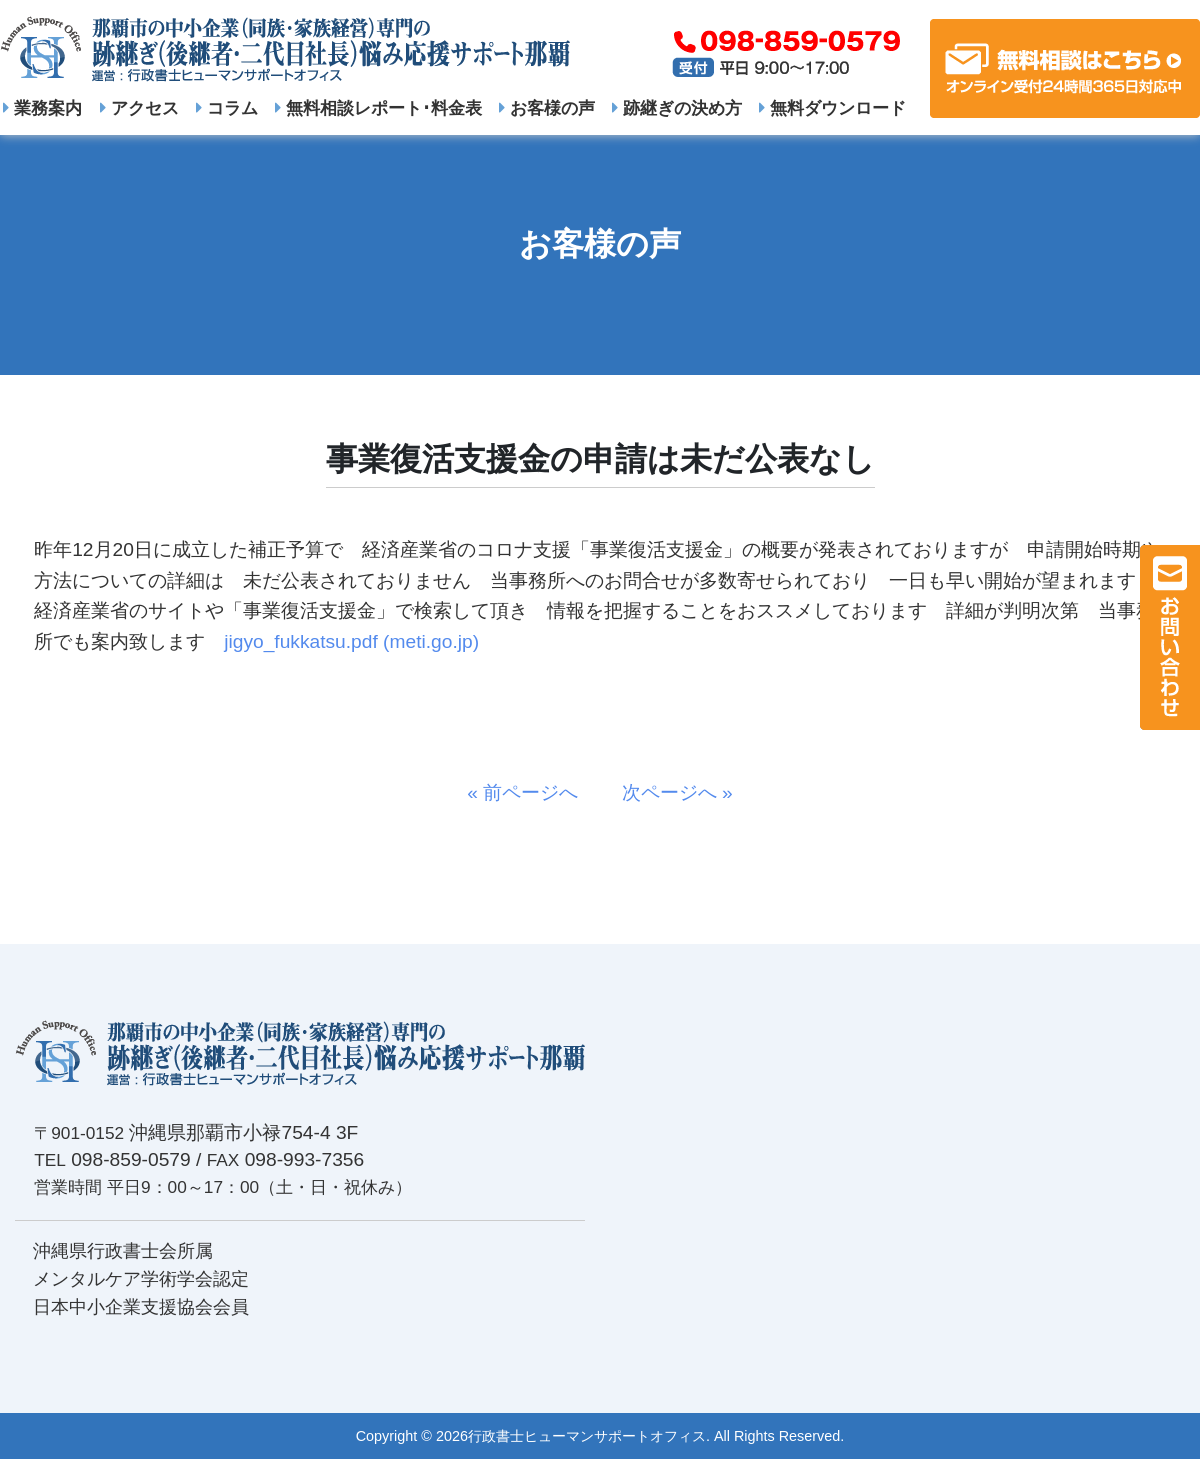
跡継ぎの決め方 (677, 108)
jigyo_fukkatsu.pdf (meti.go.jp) (351, 641)
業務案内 (42, 108)
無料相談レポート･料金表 (378, 108)
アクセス (139, 108)
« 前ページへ (532, 792)
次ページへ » (668, 792)
